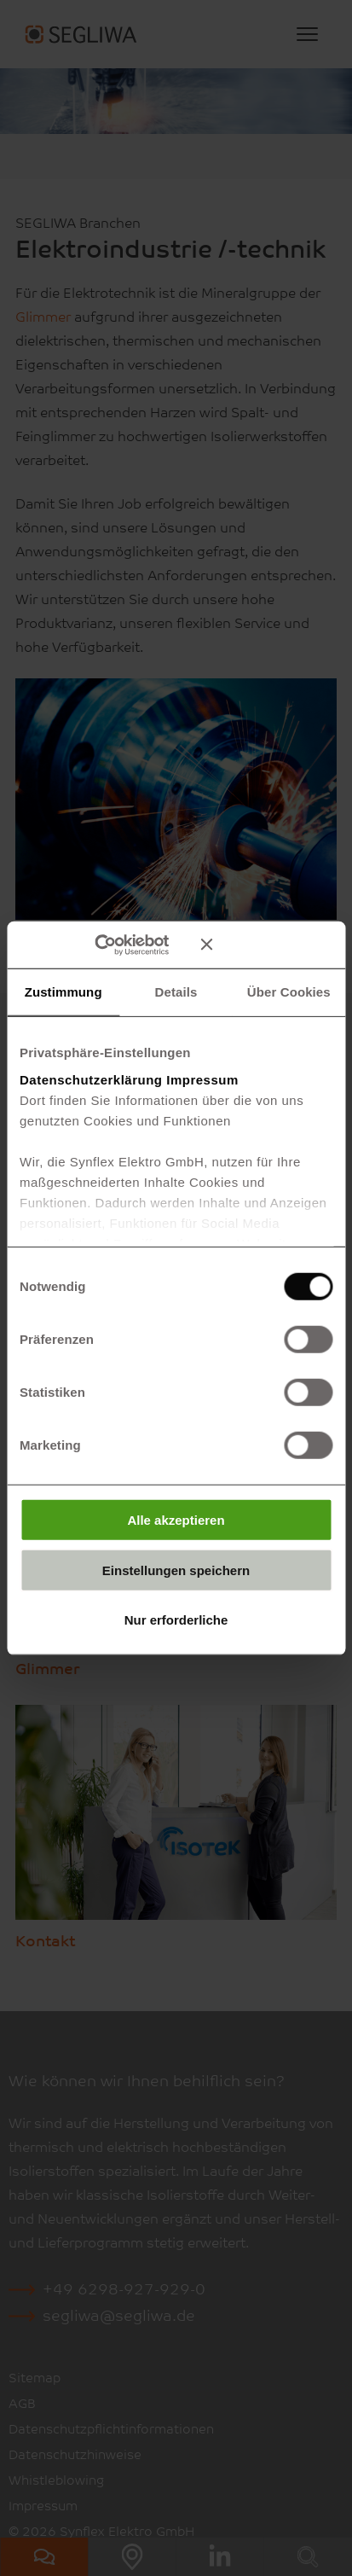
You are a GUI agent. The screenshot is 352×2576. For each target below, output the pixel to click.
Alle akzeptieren (175, 1520)
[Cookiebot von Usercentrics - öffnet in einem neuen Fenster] (119, 944)
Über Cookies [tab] (289, 992)
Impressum (202, 1079)
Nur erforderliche (176, 1620)
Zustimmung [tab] (63, 992)
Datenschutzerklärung (91, 1079)
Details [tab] (176, 992)
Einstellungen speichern (176, 1569)
